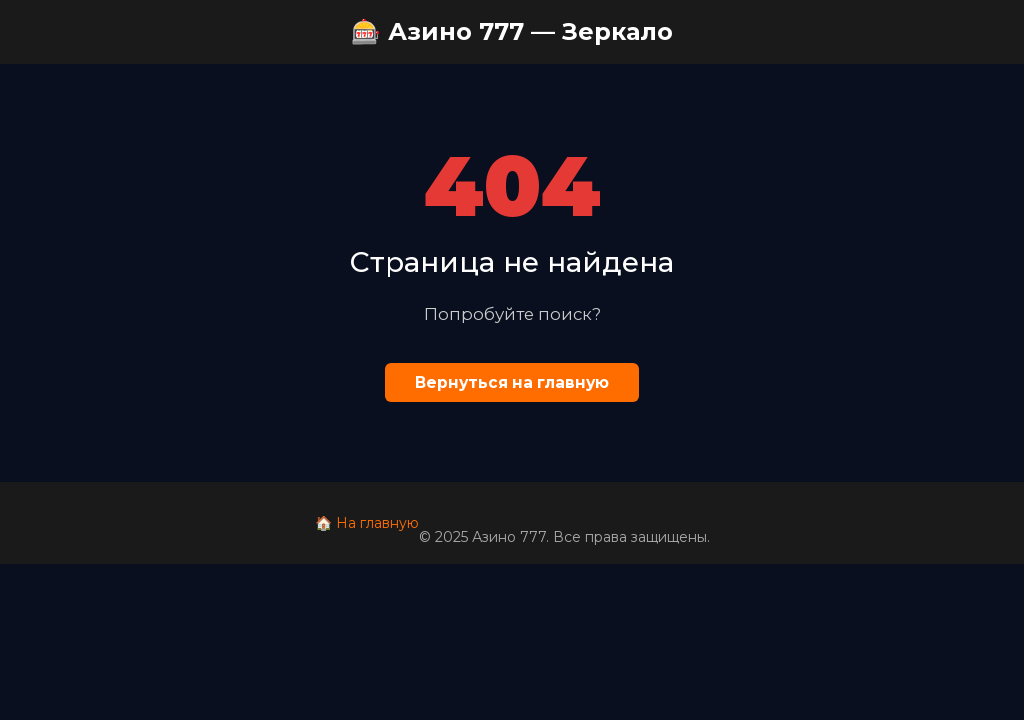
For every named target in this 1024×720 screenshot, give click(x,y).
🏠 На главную (367, 523)
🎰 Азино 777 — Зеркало (512, 31)
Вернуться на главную (512, 382)
